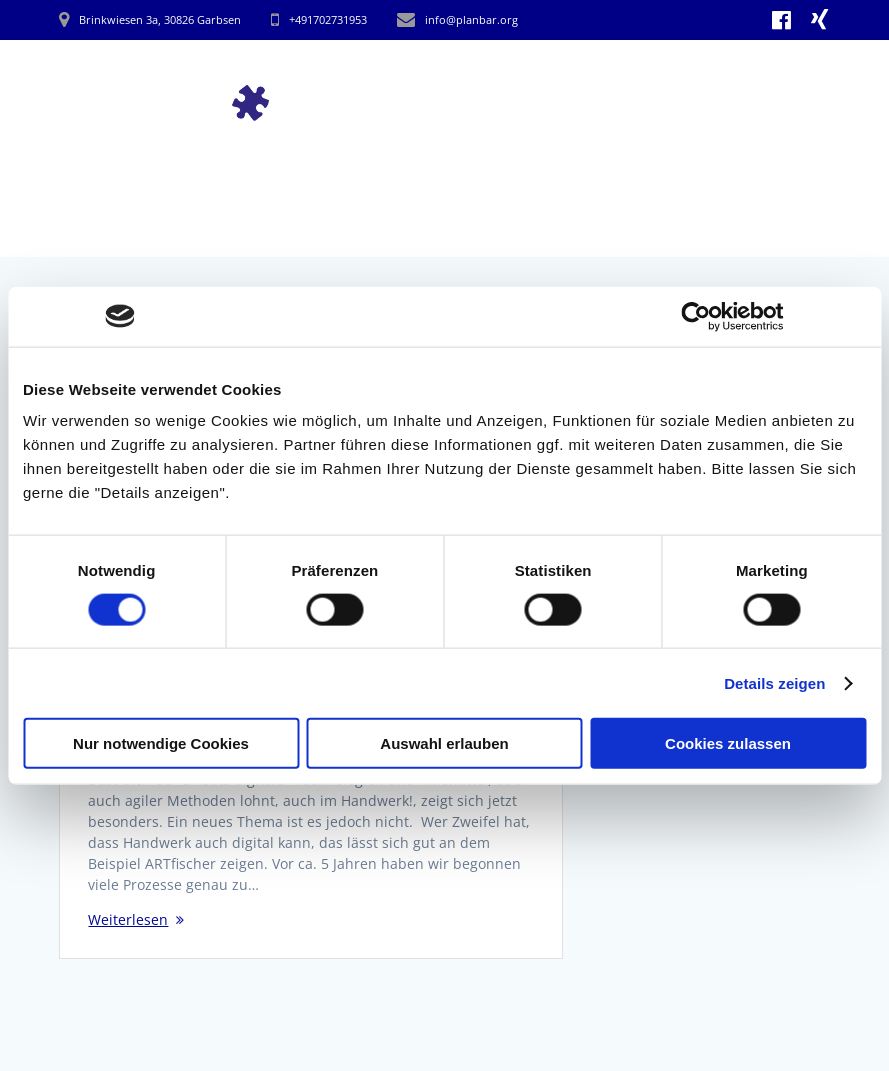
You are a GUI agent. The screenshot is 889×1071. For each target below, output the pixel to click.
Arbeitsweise (622, 76)
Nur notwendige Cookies (161, 743)
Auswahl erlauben (444, 743)
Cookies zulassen (728, 743)
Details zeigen (774, 682)
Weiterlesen (128, 919)
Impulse (510, 76)
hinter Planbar (766, 76)
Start (429, 76)
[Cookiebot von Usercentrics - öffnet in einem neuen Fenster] (696, 316)
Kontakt (779, 125)
